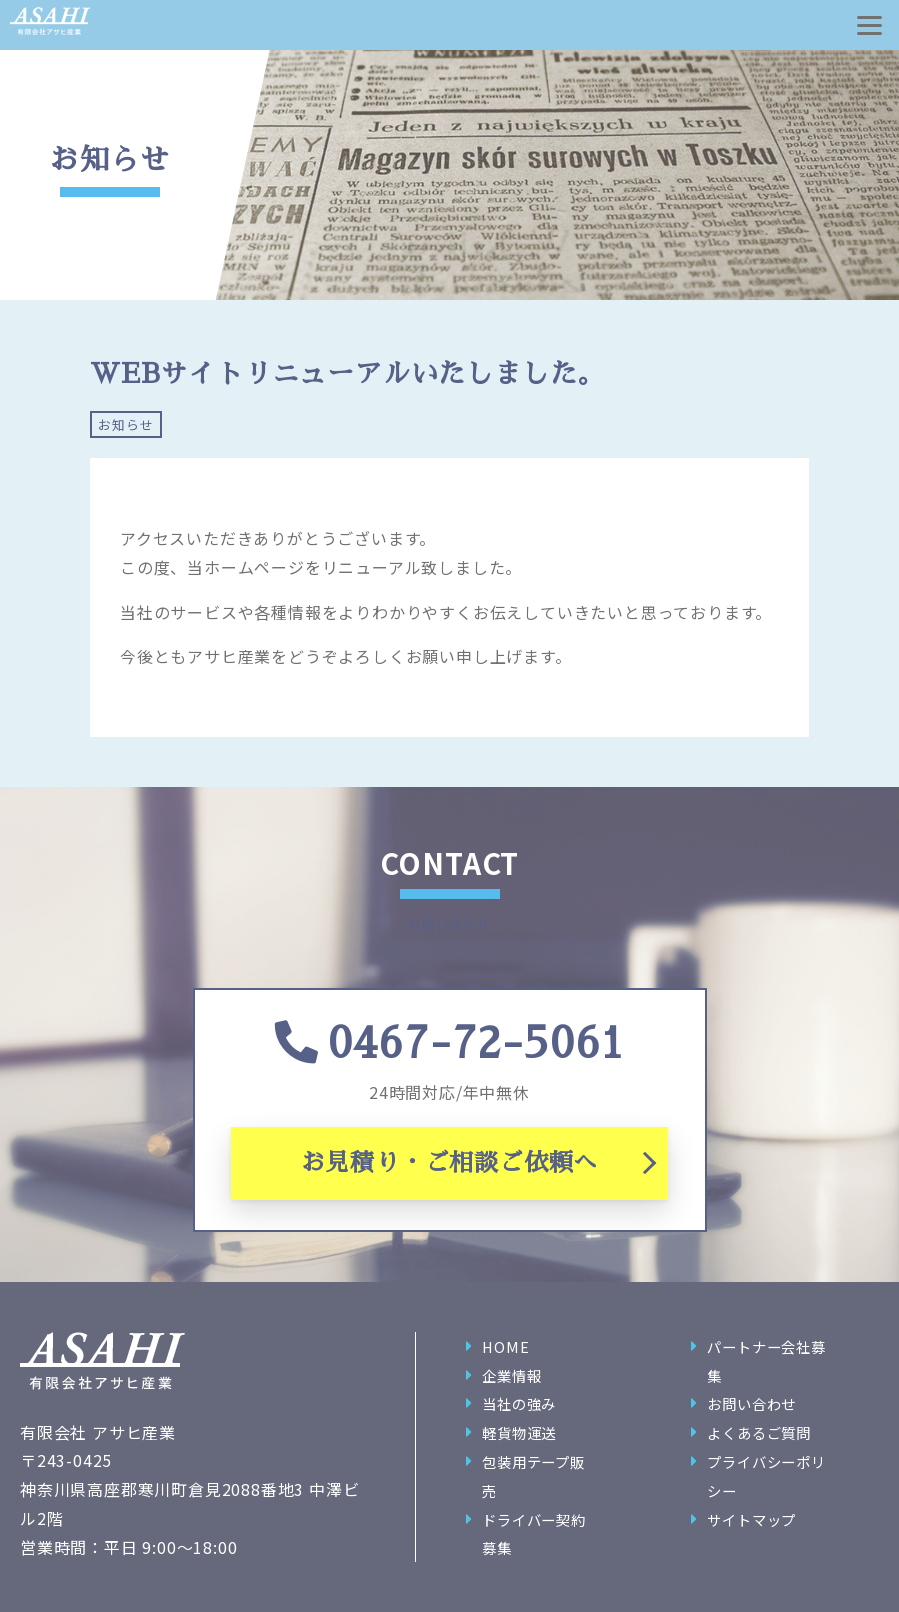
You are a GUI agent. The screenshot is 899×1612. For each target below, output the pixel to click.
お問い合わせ (751, 1403)
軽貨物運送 (519, 1432)
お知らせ (125, 424)
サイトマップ (751, 1519)
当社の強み (519, 1403)
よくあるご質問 (759, 1432)
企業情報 (511, 1375)
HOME (505, 1346)
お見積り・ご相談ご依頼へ (450, 1163)
